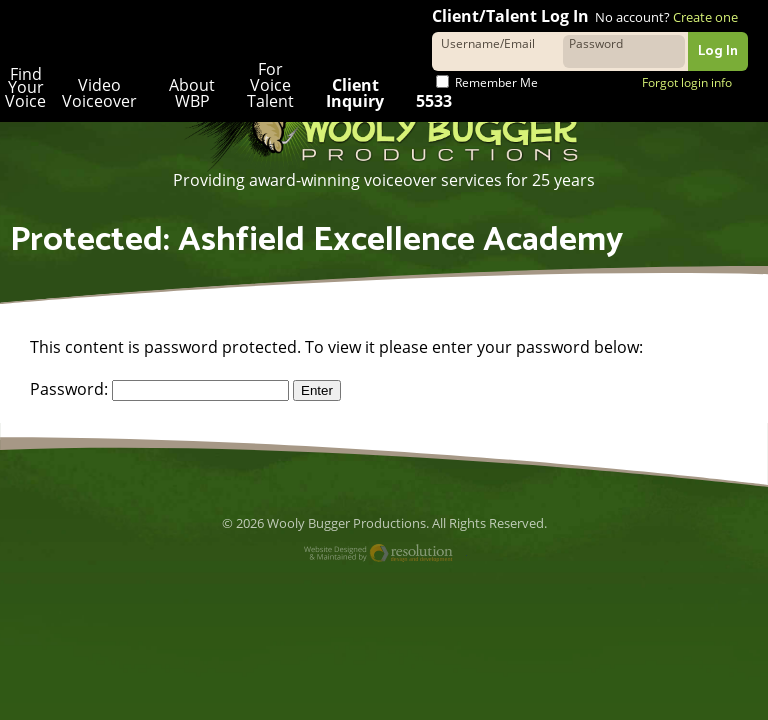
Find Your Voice (25, 88)
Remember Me (487, 82)
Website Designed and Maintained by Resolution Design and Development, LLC (384, 555)
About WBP (188, 93)
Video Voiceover (97, 93)
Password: (158, 389)
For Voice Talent (266, 85)
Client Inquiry (351, 93)
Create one (704, 17)
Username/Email (487, 42)
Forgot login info (686, 82)
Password (596, 42)
